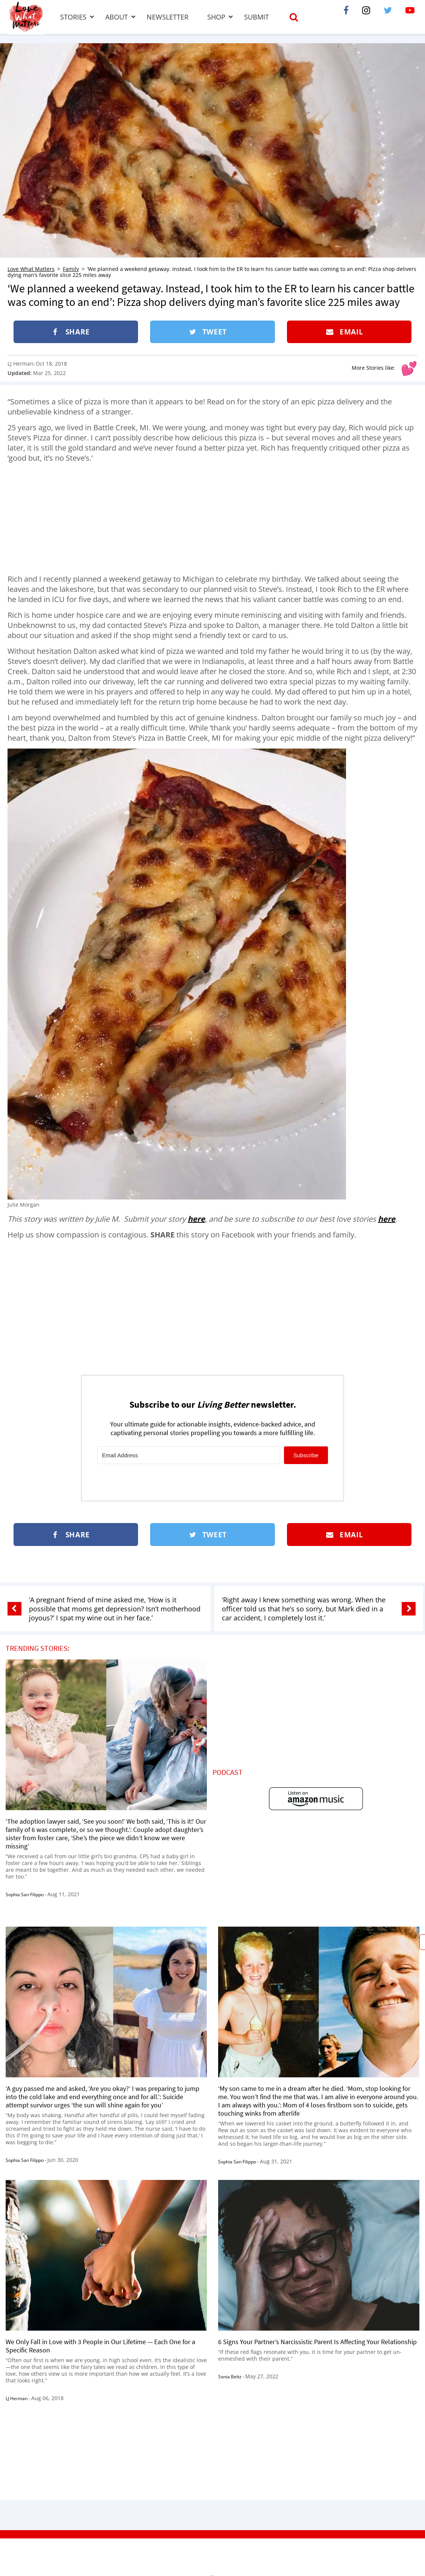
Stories (73, 16)
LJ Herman (20, 363)
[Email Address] (188, 1455)
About (116, 16)
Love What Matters (31, 268)
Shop (216, 16)
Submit (256, 16)
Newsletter (167, 16)
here (196, 1219)
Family (71, 268)
